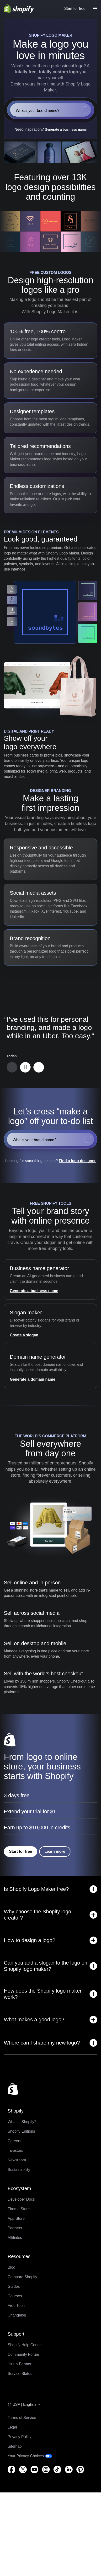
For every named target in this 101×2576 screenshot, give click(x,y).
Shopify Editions (21, 2131)
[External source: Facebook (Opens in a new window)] (11, 2469)
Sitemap (15, 2446)
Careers (14, 2141)
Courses (15, 2296)
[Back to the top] (13, 2089)
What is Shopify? (22, 2122)
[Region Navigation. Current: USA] (24, 2405)
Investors (15, 2150)
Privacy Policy (20, 2437)
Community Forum (23, 2354)
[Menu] (95, 8)
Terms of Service (22, 2418)
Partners (15, 2228)
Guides (14, 2286)
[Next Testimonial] (38, 1067)
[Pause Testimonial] (25, 1067)
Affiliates (15, 2238)
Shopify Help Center (25, 2345)
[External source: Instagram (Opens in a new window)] (46, 2469)
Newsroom (17, 2160)
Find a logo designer (77, 1161)
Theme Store (19, 2209)
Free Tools (16, 2306)
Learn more (54, 1851)
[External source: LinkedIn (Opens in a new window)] (69, 2469)
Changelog (17, 2315)
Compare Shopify (22, 2277)
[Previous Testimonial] (12, 1067)
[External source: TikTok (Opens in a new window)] (57, 2469)
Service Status (20, 2374)
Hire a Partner (20, 2364)
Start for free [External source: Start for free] (74, 8)
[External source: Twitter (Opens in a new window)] (23, 2469)
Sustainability (19, 2170)
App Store (16, 2218)
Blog (11, 2267)
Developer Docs (21, 2199)
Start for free (20, 1851)
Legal (12, 2427)
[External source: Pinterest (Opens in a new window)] (80, 2469)
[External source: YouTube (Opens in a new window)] (34, 2469)
